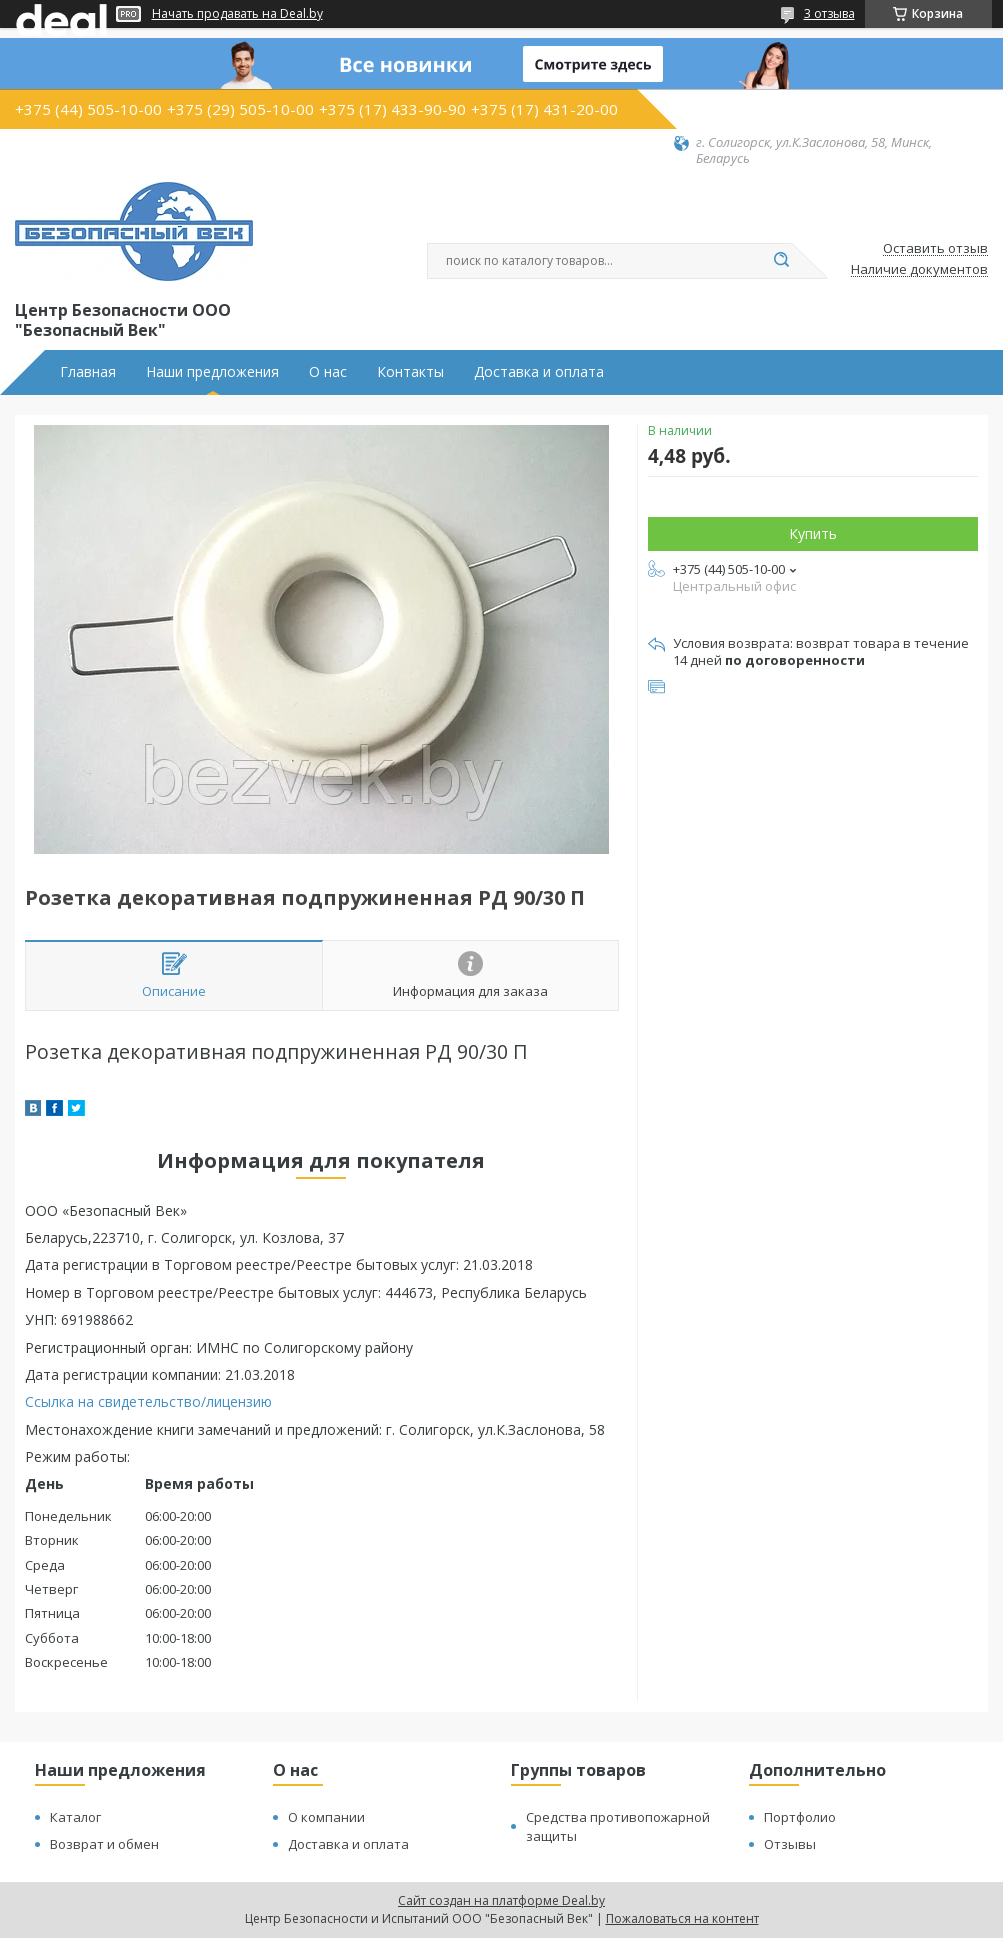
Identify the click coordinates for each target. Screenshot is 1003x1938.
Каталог (75, 1817)
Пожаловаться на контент (682, 1918)
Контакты (410, 372)
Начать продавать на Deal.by (237, 14)
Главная (88, 372)
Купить (813, 533)
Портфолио (800, 1817)
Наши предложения (212, 372)
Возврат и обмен (104, 1844)
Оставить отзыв (935, 249)
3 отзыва (829, 13)
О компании (326, 1817)
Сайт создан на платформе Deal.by (501, 1900)
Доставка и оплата (539, 372)
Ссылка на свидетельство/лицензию (148, 1401)
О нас (328, 372)
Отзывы (790, 1844)
